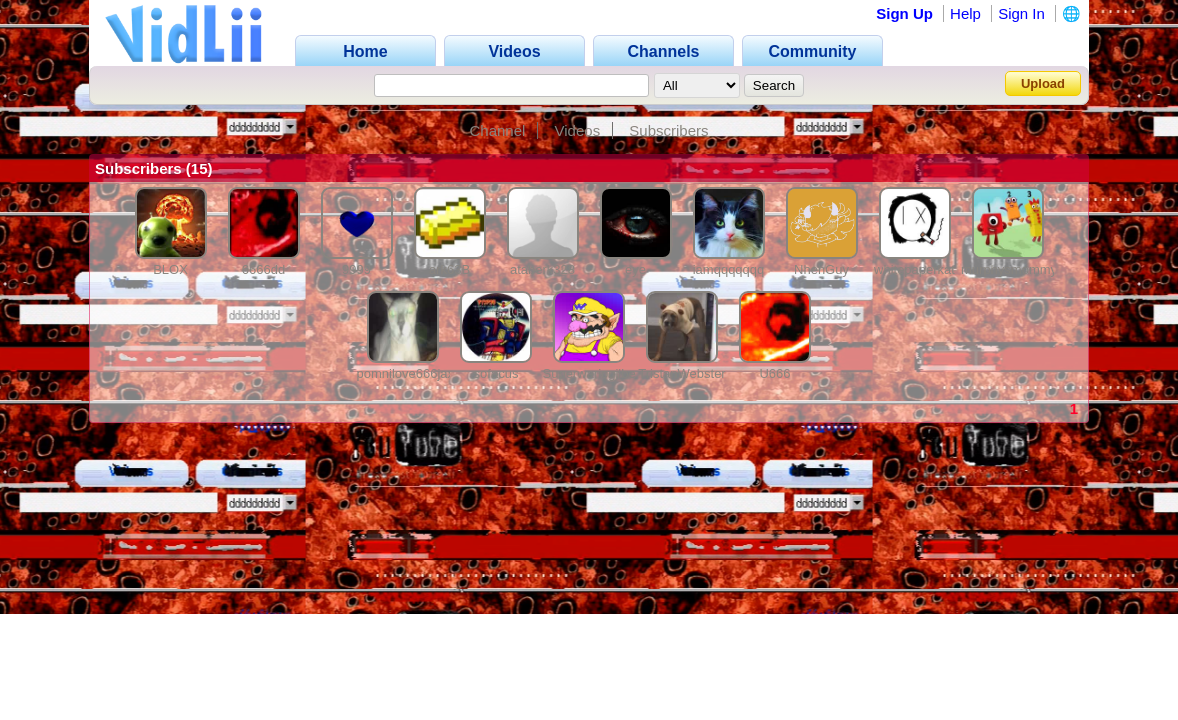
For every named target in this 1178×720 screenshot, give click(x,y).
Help (965, 13)
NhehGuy (821, 269)
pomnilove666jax (406, 373)
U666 (774, 373)
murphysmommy (1009, 269)
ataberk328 (542, 269)
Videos (578, 130)
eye (635, 269)
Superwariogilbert (593, 373)
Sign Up (904, 13)
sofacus (496, 373)
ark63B (449, 269)
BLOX (170, 269)
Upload (1043, 83)
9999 (356, 269)
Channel (497, 130)
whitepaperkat (914, 269)
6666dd (263, 269)
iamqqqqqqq (729, 269)
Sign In (1021, 13)
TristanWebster (681, 373)
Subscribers (668, 130)
